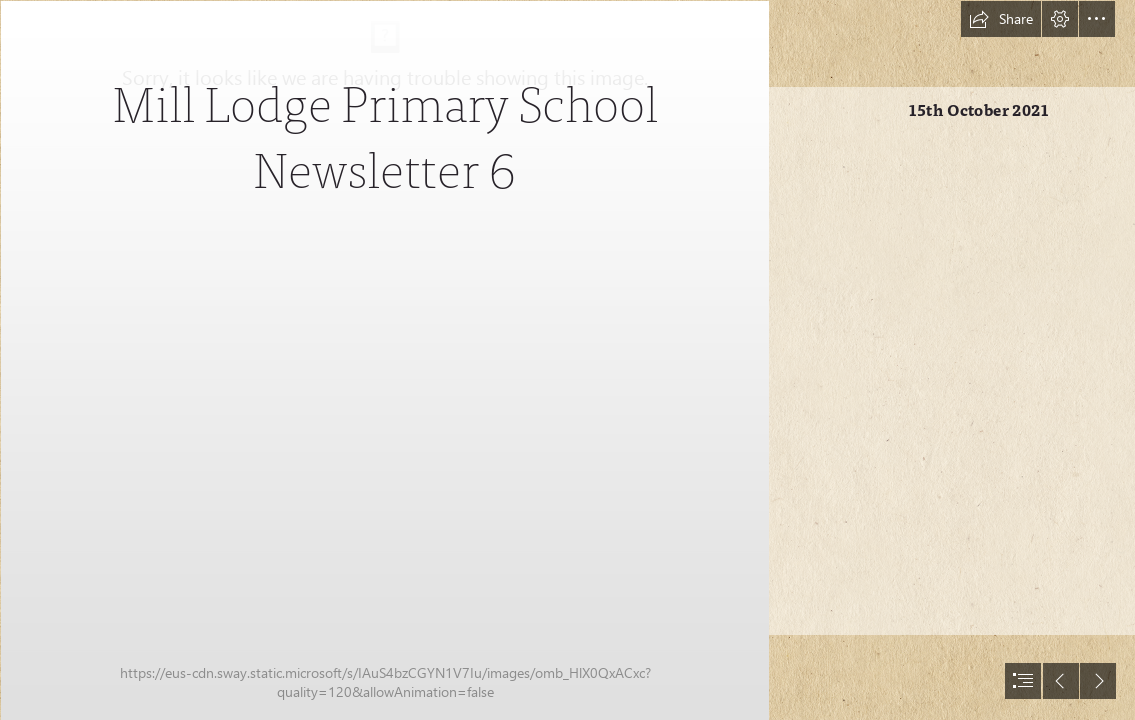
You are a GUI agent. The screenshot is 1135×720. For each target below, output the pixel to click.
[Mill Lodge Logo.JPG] (384, 360)
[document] (567, 360)
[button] (1001, 19)
